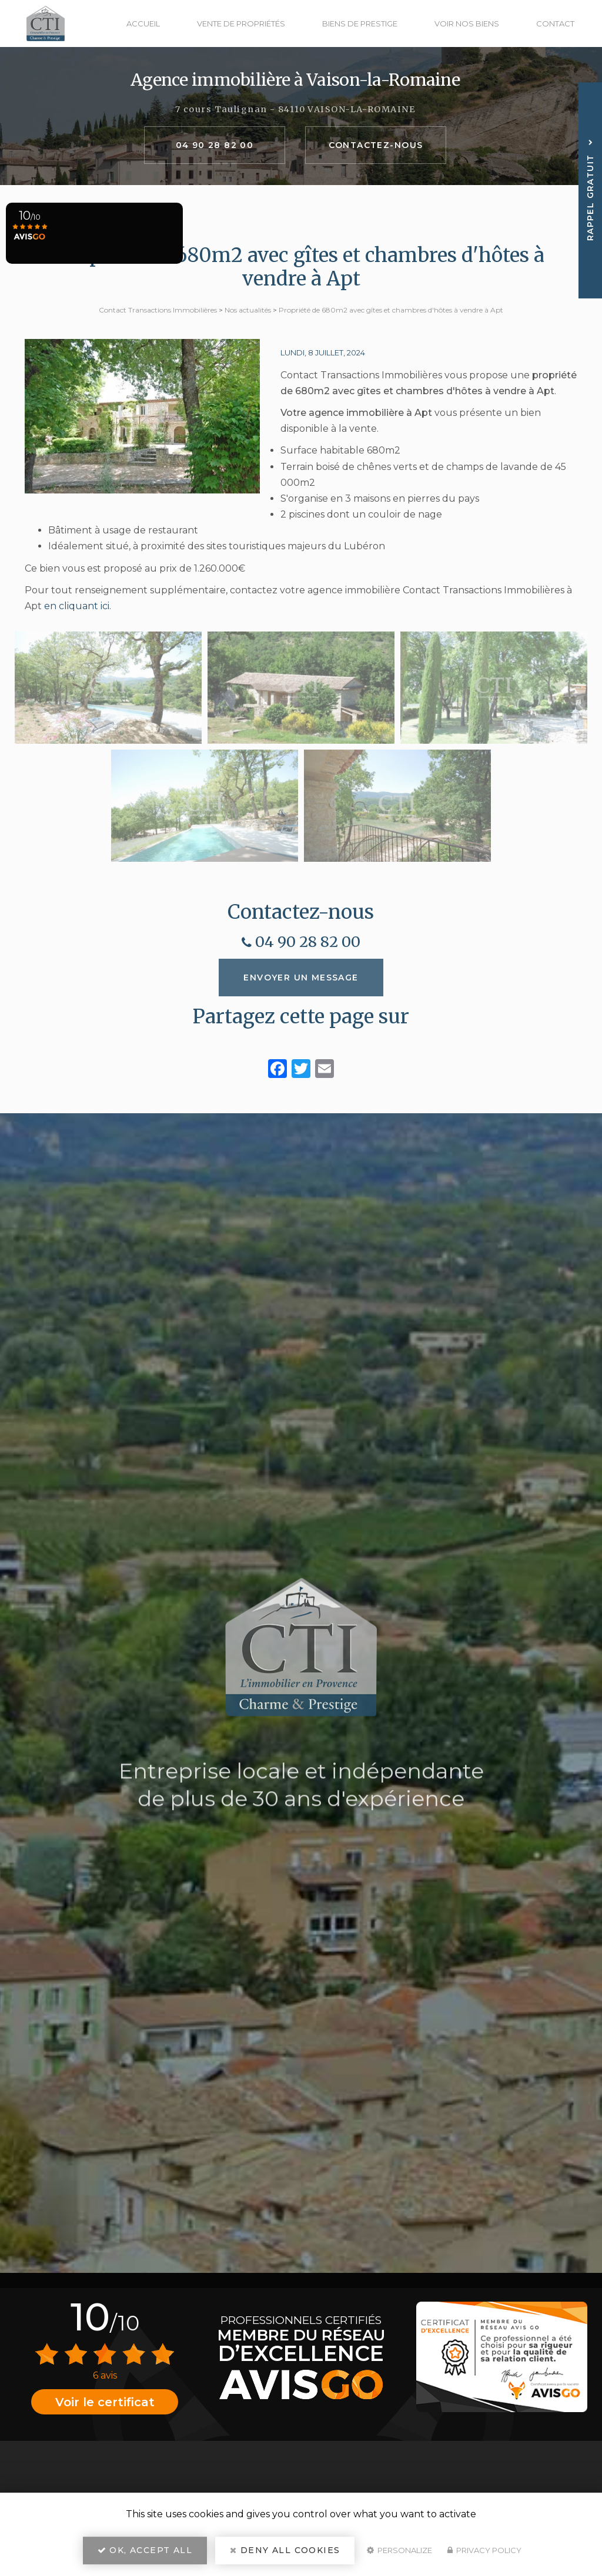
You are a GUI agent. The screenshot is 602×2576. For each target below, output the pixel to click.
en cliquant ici (76, 606)
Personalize (399, 2550)
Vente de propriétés (241, 23)
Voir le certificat (105, 2402)
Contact (555, 23)
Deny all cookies (285, 2550)
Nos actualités (248, 309)
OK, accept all (145, 2550)
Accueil (143, 23)
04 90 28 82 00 (215, 145)
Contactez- (376, 145)
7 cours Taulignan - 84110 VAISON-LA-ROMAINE (295, 109)
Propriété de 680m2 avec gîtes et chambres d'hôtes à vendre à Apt (391, 309)
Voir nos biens (466, 23)
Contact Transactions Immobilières (158, 309)
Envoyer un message (300, 977)
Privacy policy (484, 2550)
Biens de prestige (359, 23)
